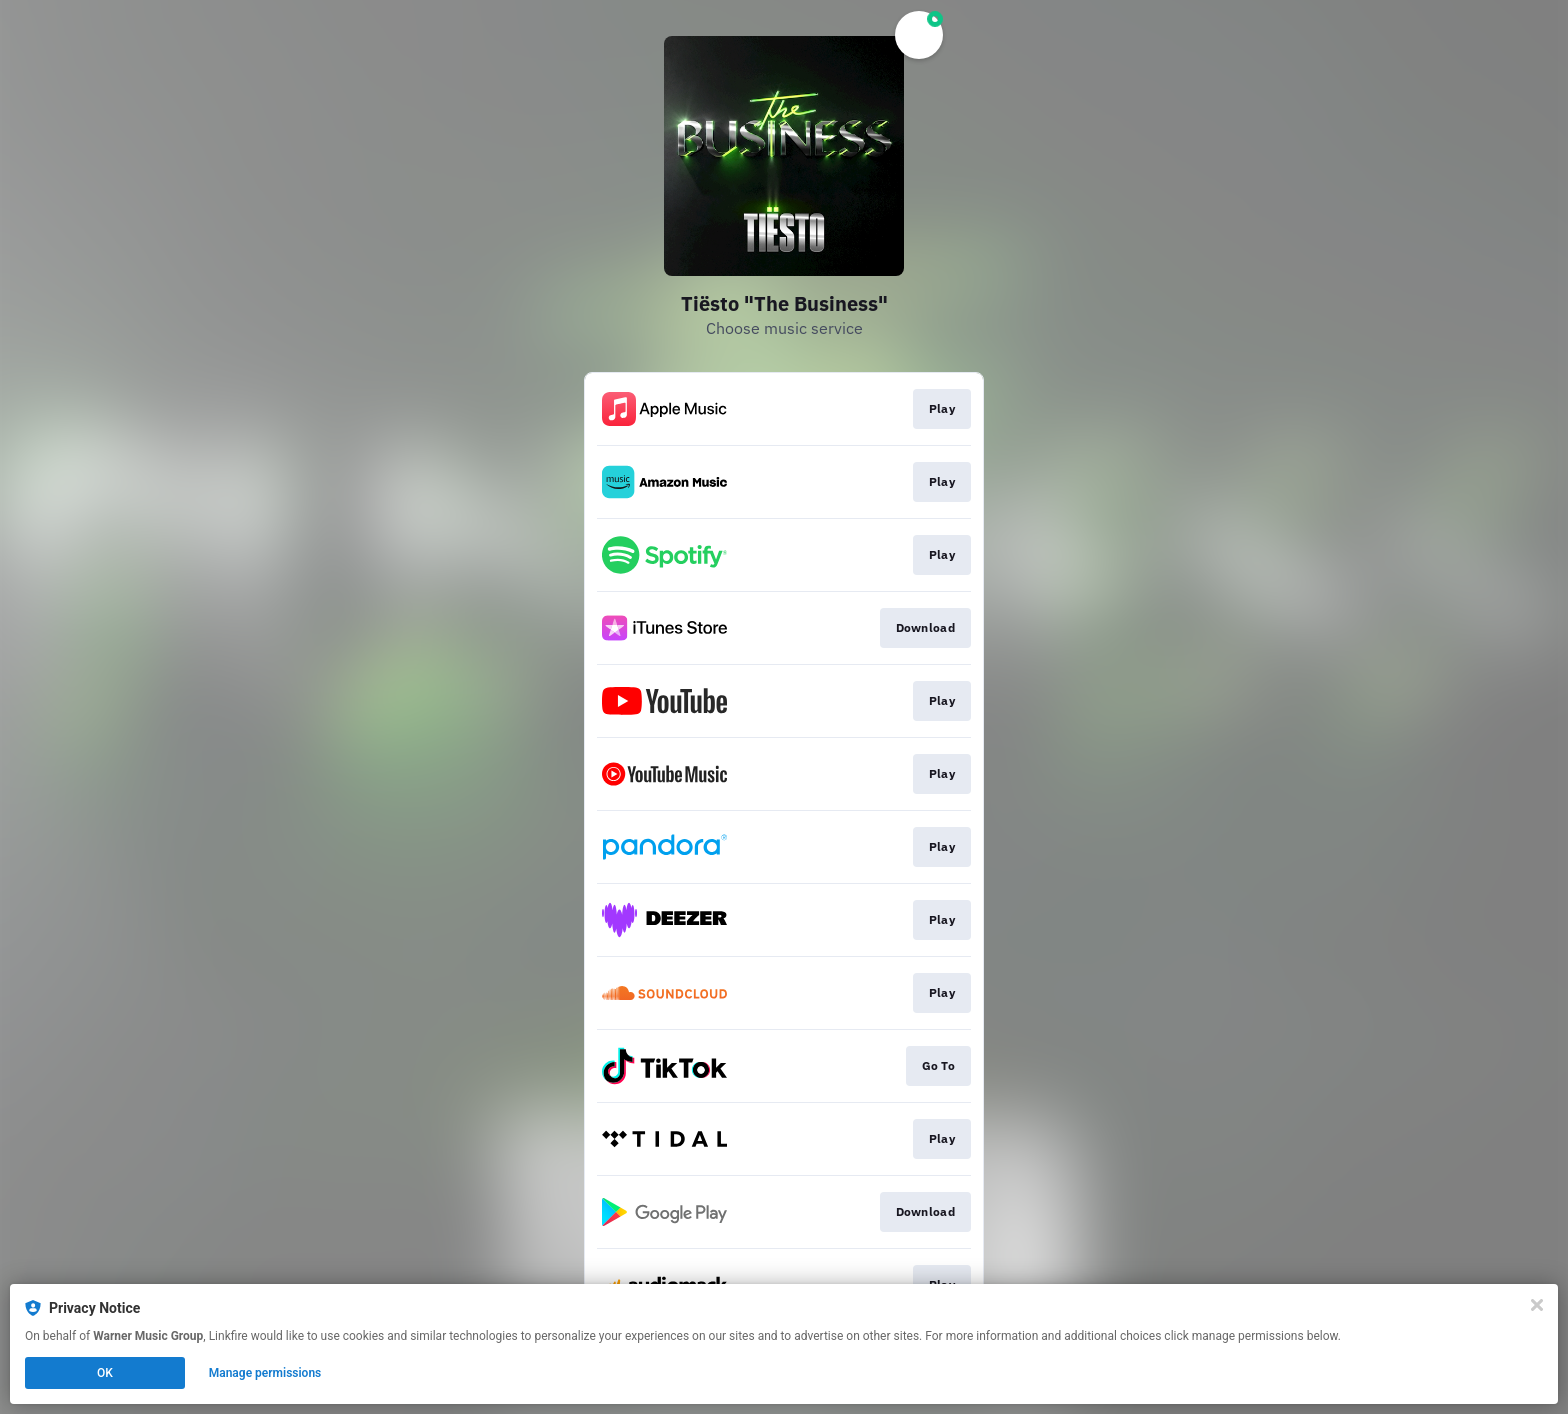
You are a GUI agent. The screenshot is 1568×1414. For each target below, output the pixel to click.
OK (105, 1373)
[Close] (1537, 1305)
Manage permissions (265, 1373)
